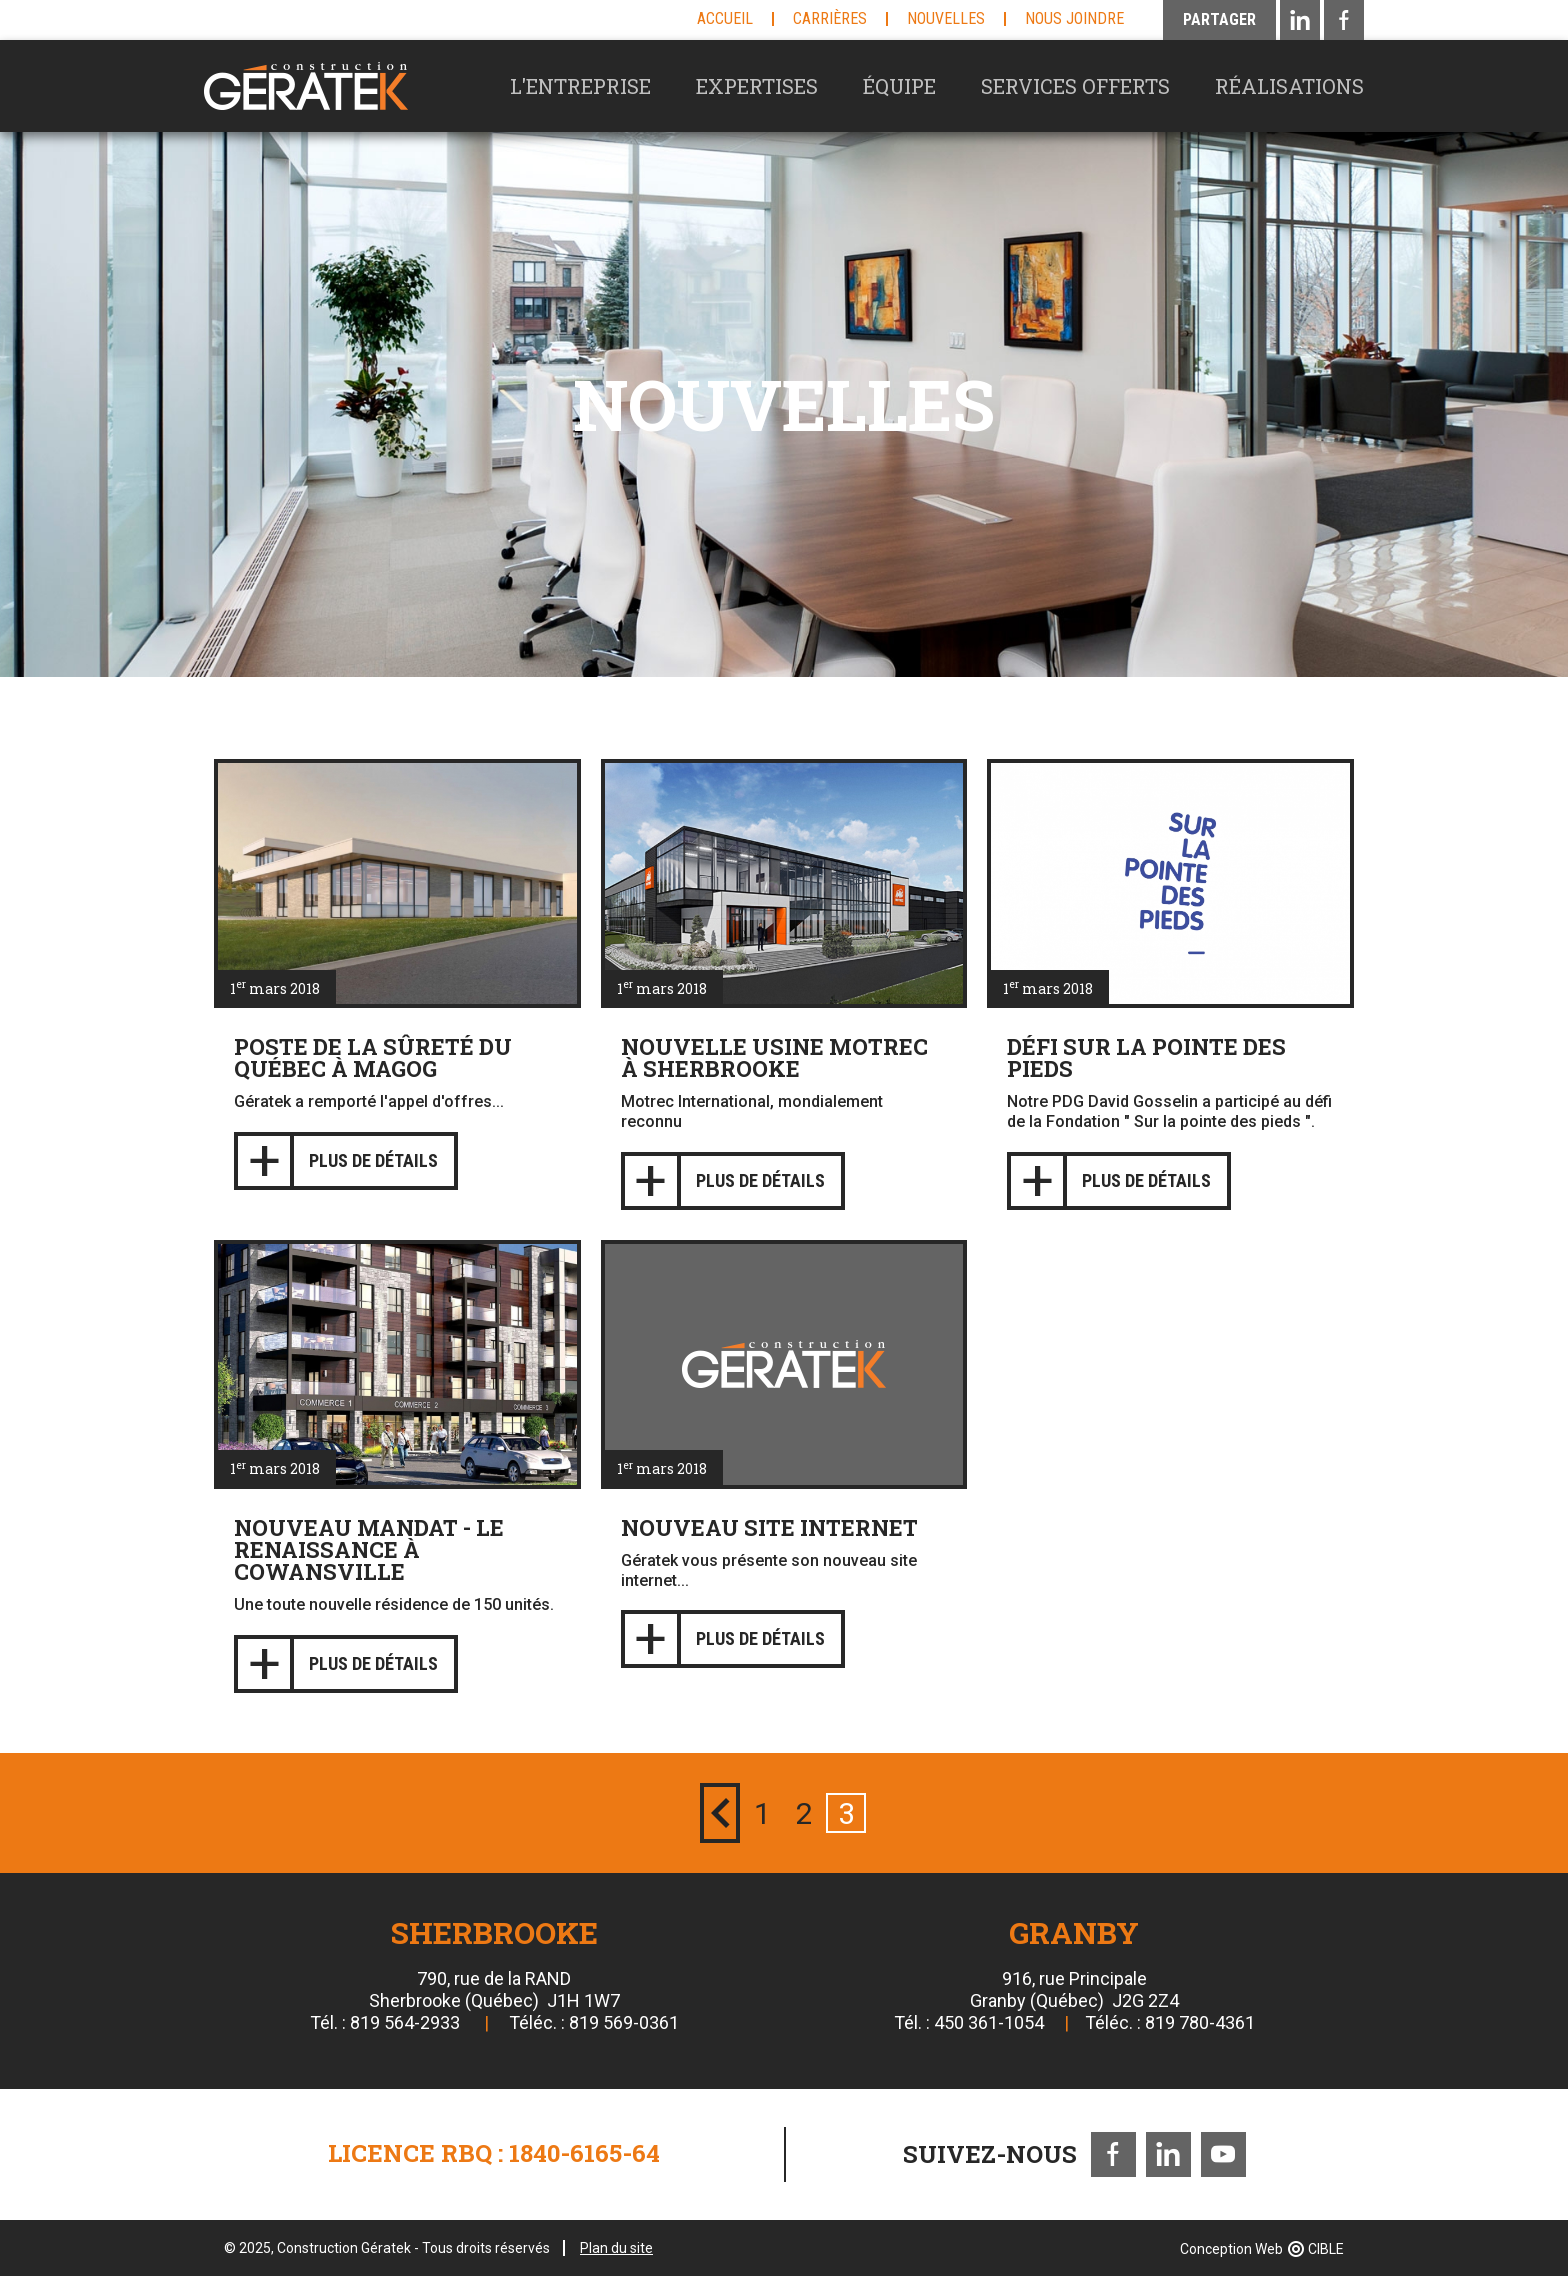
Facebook (1113, 2154)
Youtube (1223, 2154)
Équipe (899, 86)
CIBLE (1326, 2249)
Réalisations (1289, 86)
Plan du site (616, 2248)
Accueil (725, 18)
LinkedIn (1168, 2154)
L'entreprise (580, 86)
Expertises (757, 86)
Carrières (830, 18)
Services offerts (1075, 86)
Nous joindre (1074, 18)
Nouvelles (946, 18)
